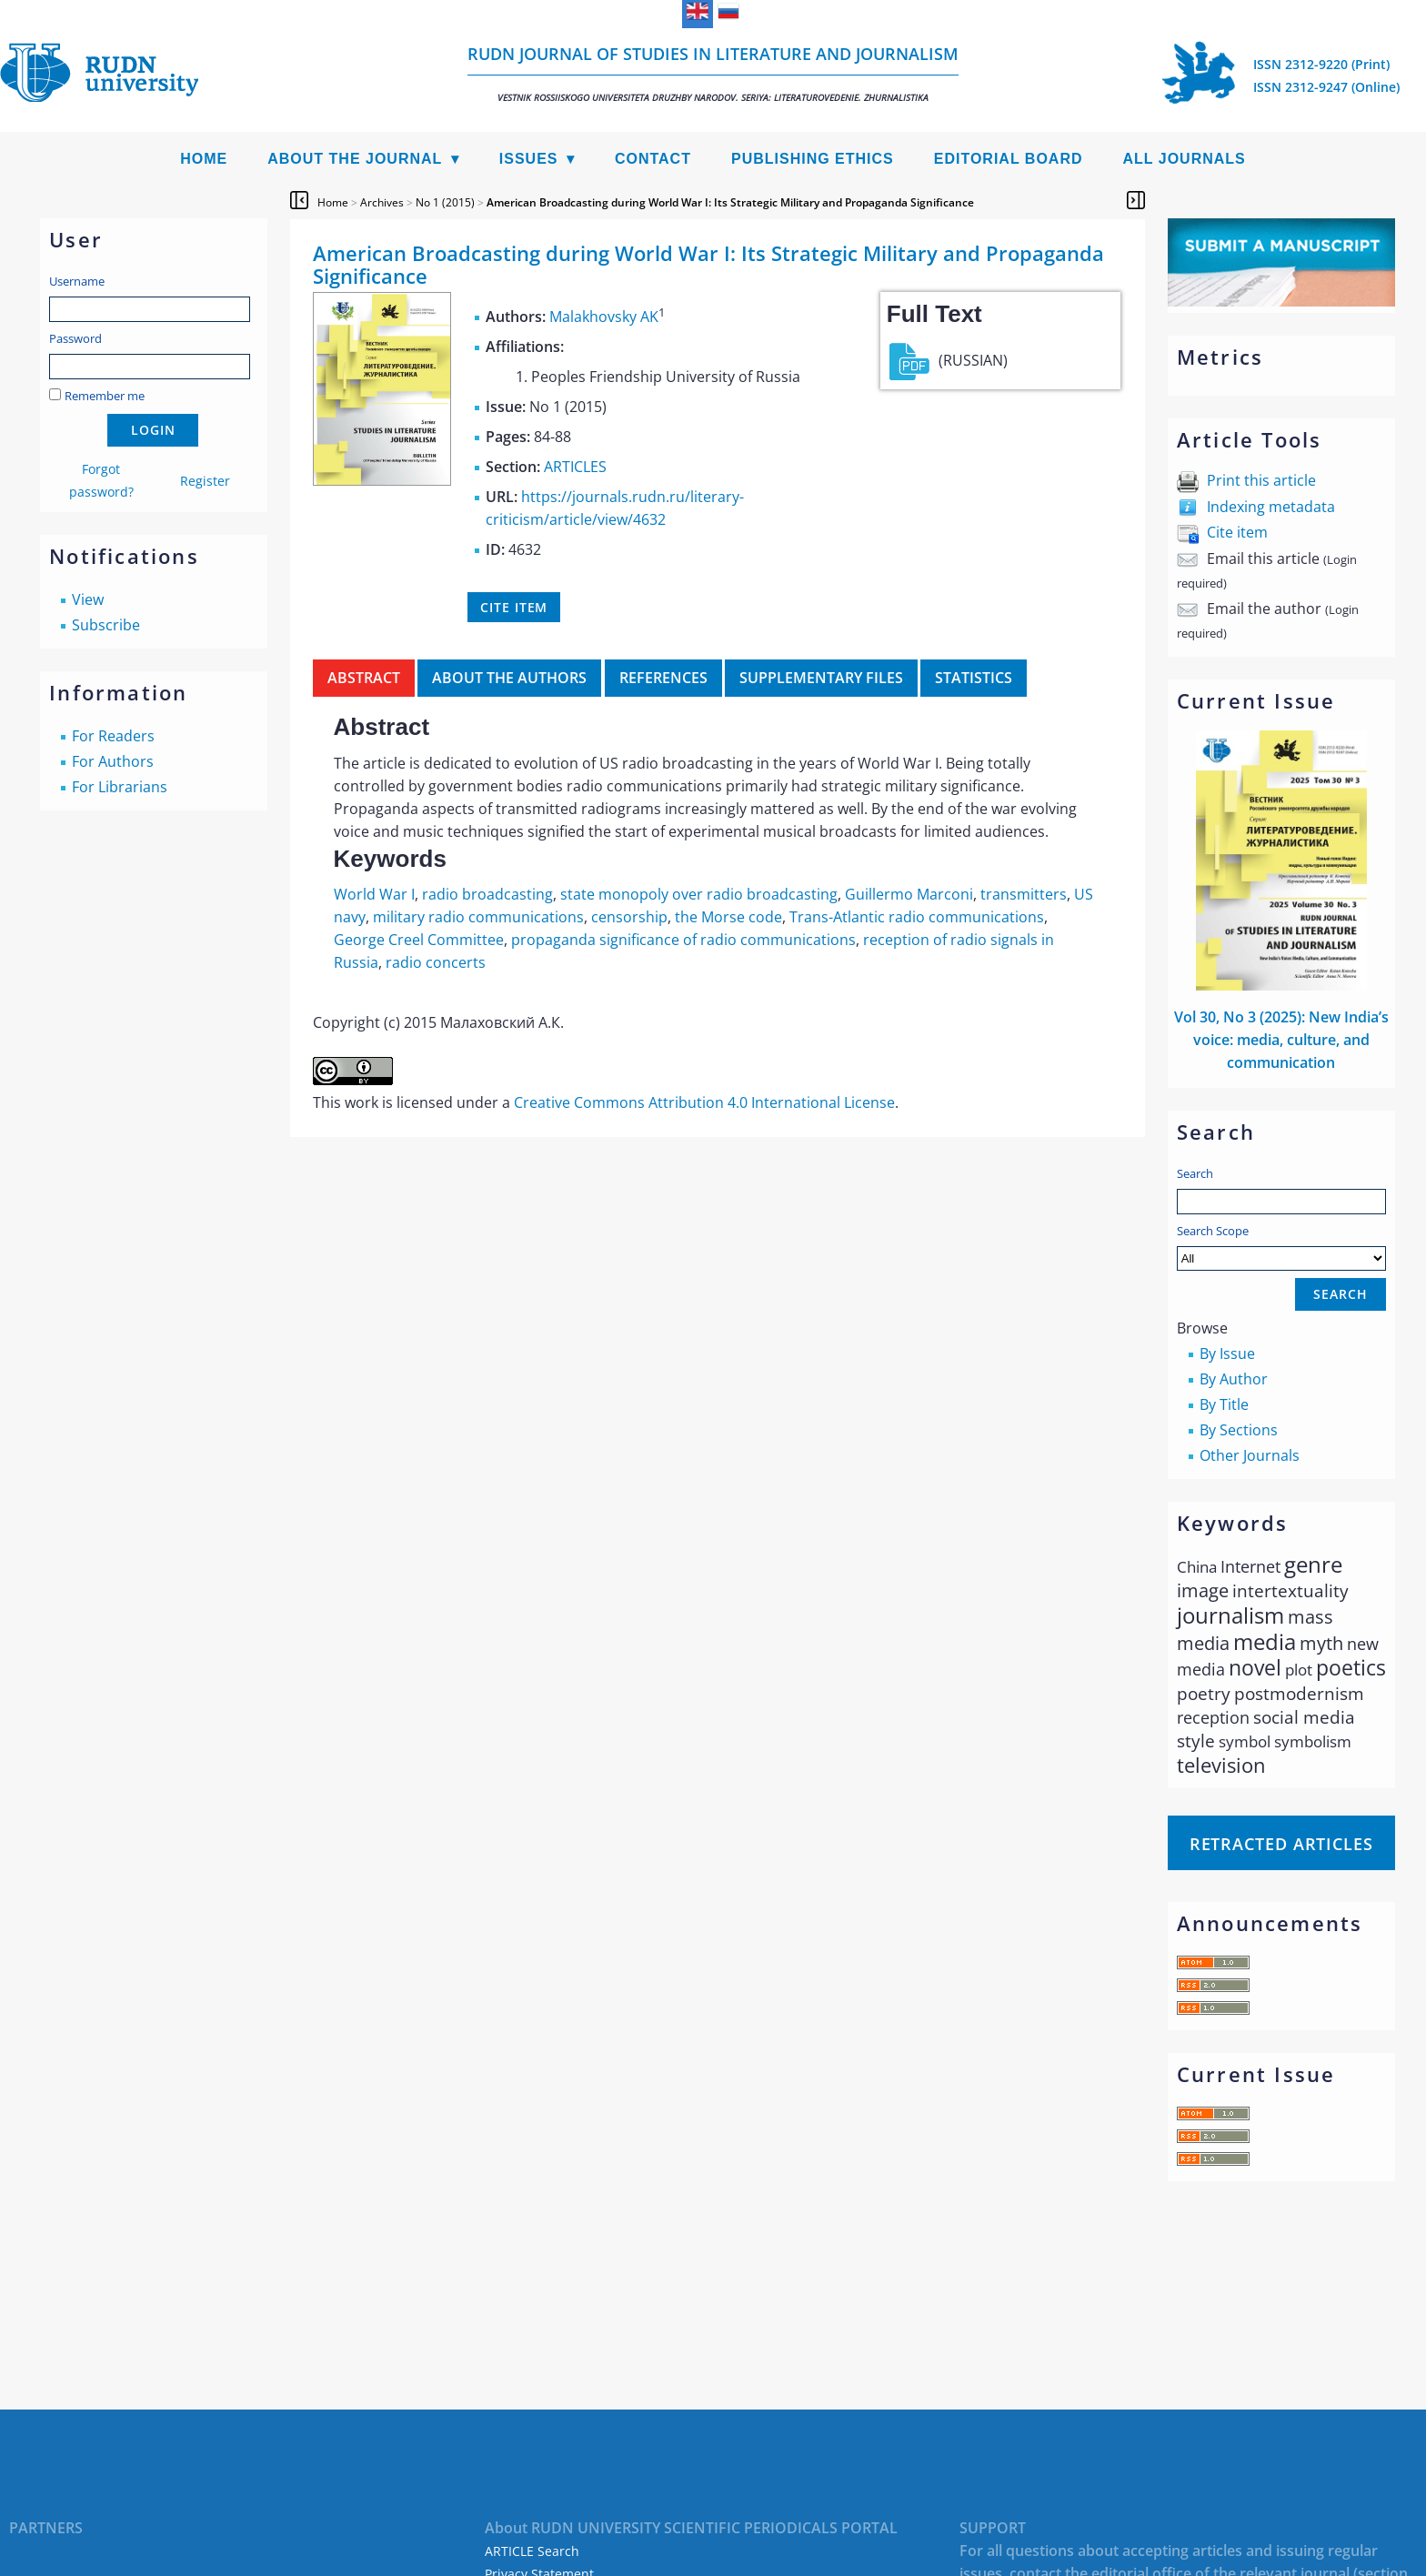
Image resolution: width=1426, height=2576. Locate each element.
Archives (382, 202)
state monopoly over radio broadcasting (699, 894)
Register (205, 480)
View (88, 599)
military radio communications (478, 917)
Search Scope (1281, 1247)
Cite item (1237, 532)
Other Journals (1250, 1455)
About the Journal (354, 158)
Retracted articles (1281, 1844)
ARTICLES (575, 467)
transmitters (1023, 894)
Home (203, 158)
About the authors (509, 678)
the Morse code (728, 917)
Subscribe (106, 625)
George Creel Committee (419, 940)
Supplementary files (821, 678)
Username (77, 281)
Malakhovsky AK (603, 317)
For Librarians (119, 787)
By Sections (1239, 1430)
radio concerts (436, 962)
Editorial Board (1008, 158)
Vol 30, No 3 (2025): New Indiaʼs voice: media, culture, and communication (1281, 1039)
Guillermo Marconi (909, 894)
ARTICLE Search (532, 2551)
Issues (528, 158)
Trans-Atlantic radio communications (916, 917)
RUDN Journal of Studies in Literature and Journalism (713, 73)
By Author (1234, 1379)
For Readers (113, 736)
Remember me (105, 395)
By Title (1224, 1404)
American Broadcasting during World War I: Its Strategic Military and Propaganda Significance (730, 202)
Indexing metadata (1271, 507)
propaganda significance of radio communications (683, 940)
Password (75, 338)
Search (1195, 1173)
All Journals (1184, 158)
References (663, 678)
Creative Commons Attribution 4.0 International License (704, 1102)
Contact (653, 158)
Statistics (973, 678)
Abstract (363, 678)
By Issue (1227, 1353)
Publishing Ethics (812, 158)
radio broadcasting (487, 894)
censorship (629, 917)
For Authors (113, 761)
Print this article (1261, 480)
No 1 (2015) (445, 202)
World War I (374, 894)
